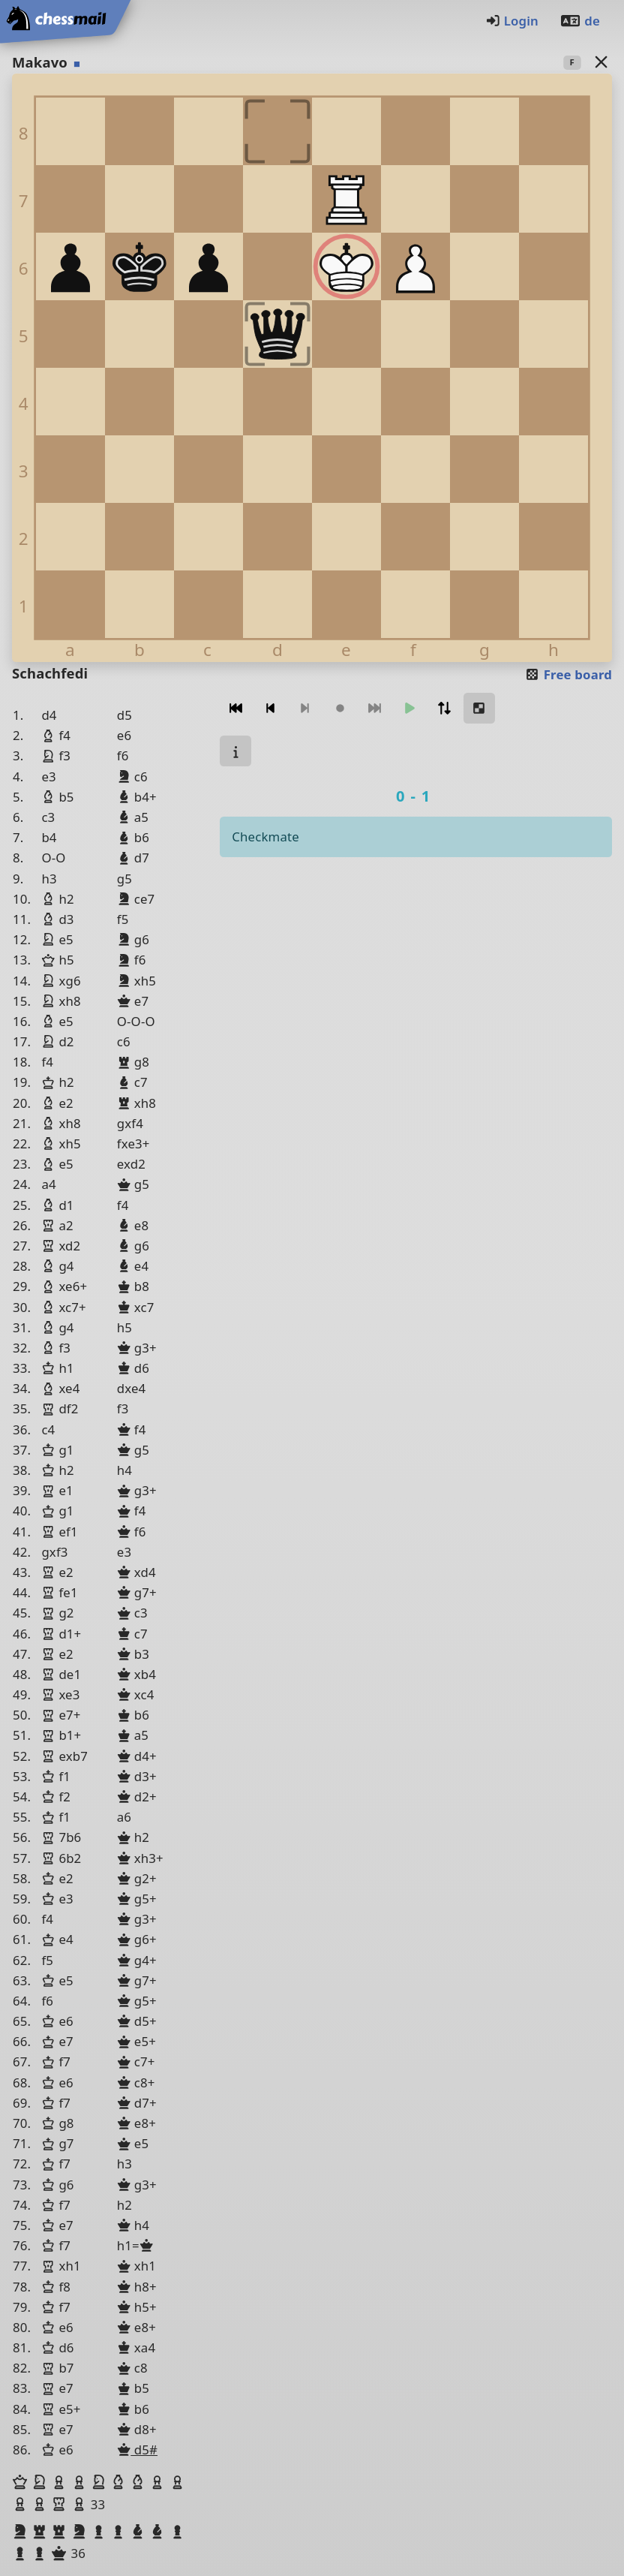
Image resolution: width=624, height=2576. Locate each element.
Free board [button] (568, 674)
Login (511, 20)
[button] (22, 2482)
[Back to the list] (601, 62)
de (580, 20)
